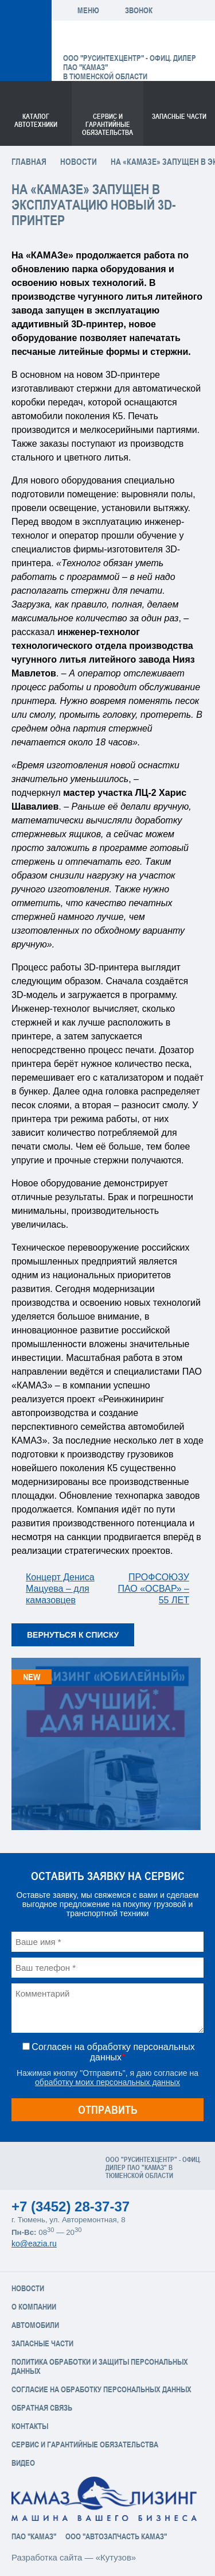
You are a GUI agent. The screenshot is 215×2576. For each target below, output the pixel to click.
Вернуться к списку (73, 1634)
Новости (78, 162)
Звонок (139, 10)
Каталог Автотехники (35, 121)
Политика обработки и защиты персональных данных (99, 2366)
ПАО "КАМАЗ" (33, 2536)
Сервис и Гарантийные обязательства (84, 2444)
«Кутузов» (116, 2557)
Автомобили (35, 2325)
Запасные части (179, 117)
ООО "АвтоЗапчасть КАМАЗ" (116, 2536)
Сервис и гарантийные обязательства (107, 125)
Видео (23, 2462)
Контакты (29, 2426)
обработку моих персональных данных (107, 2082)
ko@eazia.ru (34, 2243)
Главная (28, 162)
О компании (33, 2306)
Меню (88, 10)
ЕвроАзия (122, 39)
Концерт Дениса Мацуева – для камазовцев (60, 1588)
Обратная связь (41, 2407)
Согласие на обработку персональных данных (101, 2389)
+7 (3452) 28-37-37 (70, 2206)
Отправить (108, 2109)
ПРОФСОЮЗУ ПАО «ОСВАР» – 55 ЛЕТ (153, 1588)
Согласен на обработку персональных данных (113, 2052)
